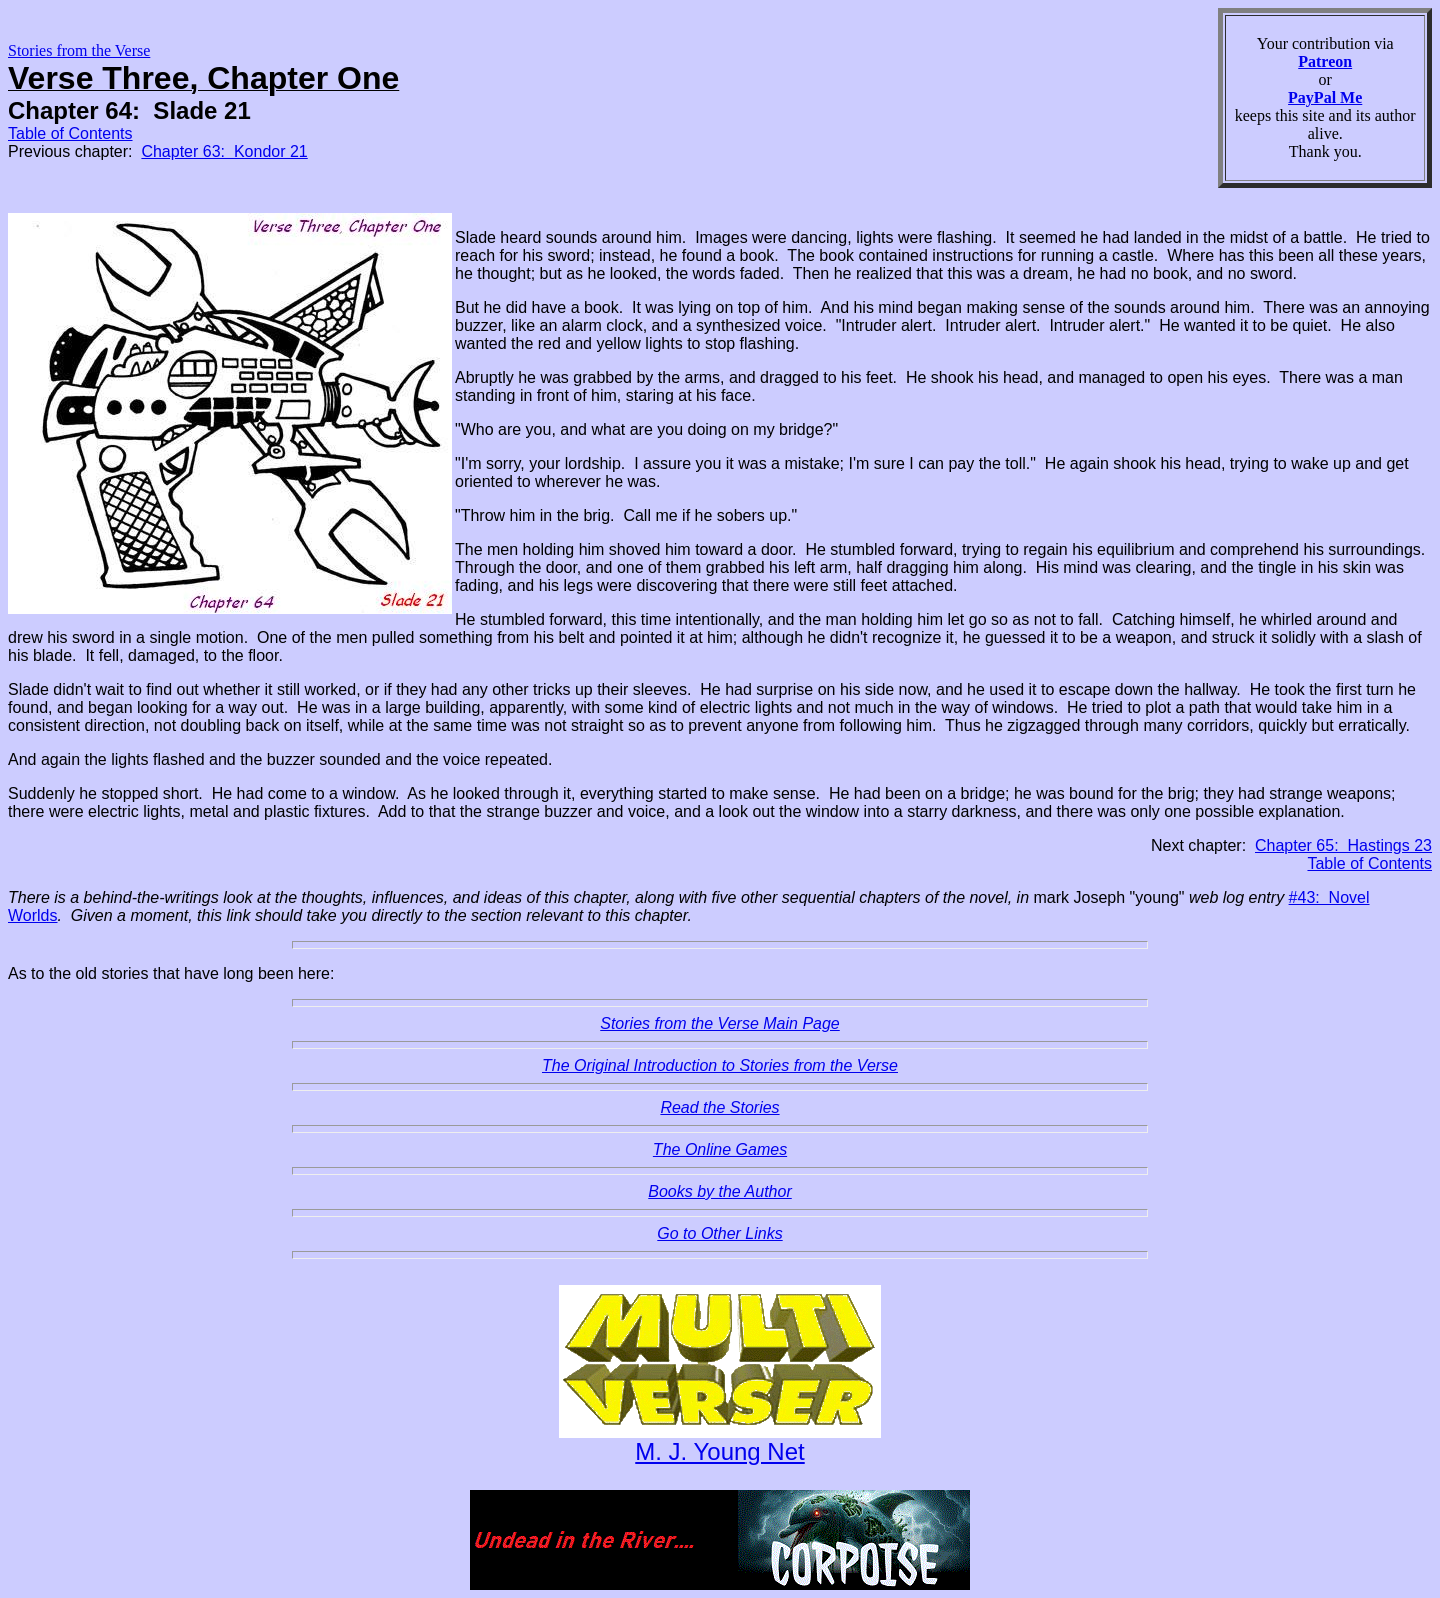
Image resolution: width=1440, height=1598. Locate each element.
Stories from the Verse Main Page (720, 1023)
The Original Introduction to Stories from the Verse (720, 1065)
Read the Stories (719, 1107)
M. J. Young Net (719, 1451)
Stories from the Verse (79, 50)
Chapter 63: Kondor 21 (224, 151)
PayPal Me (1325, 97)
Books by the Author (720, 1191)
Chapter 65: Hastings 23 (1343, 845)
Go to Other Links (719, 1233)
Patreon (1325, 61)
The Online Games (720, 1149)
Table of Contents (70, 133)
